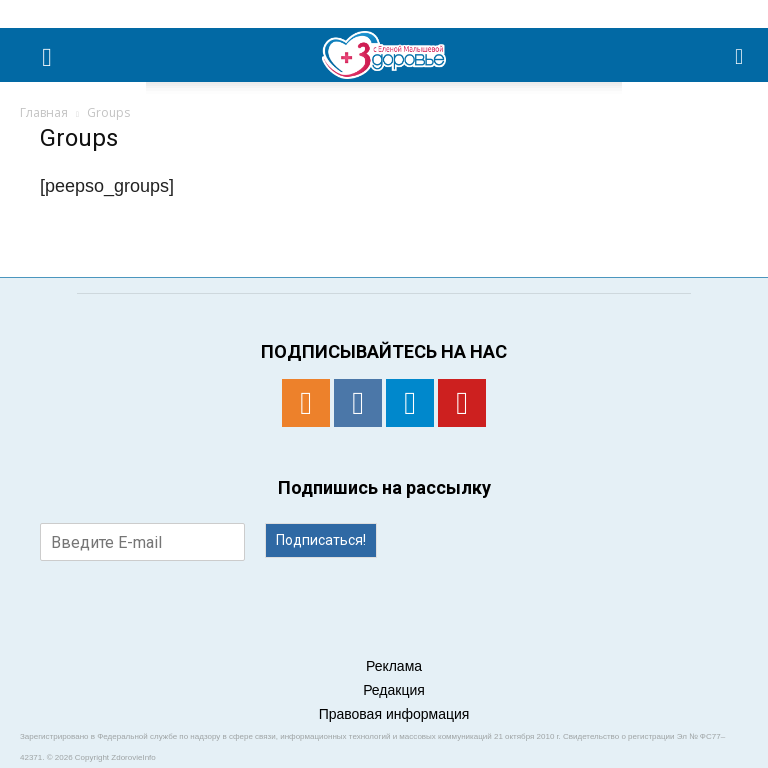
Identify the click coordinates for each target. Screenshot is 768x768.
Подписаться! (321, 540)
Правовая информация (394, 714)
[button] (740, 55)
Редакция (394, 690)
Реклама (394, 666)
